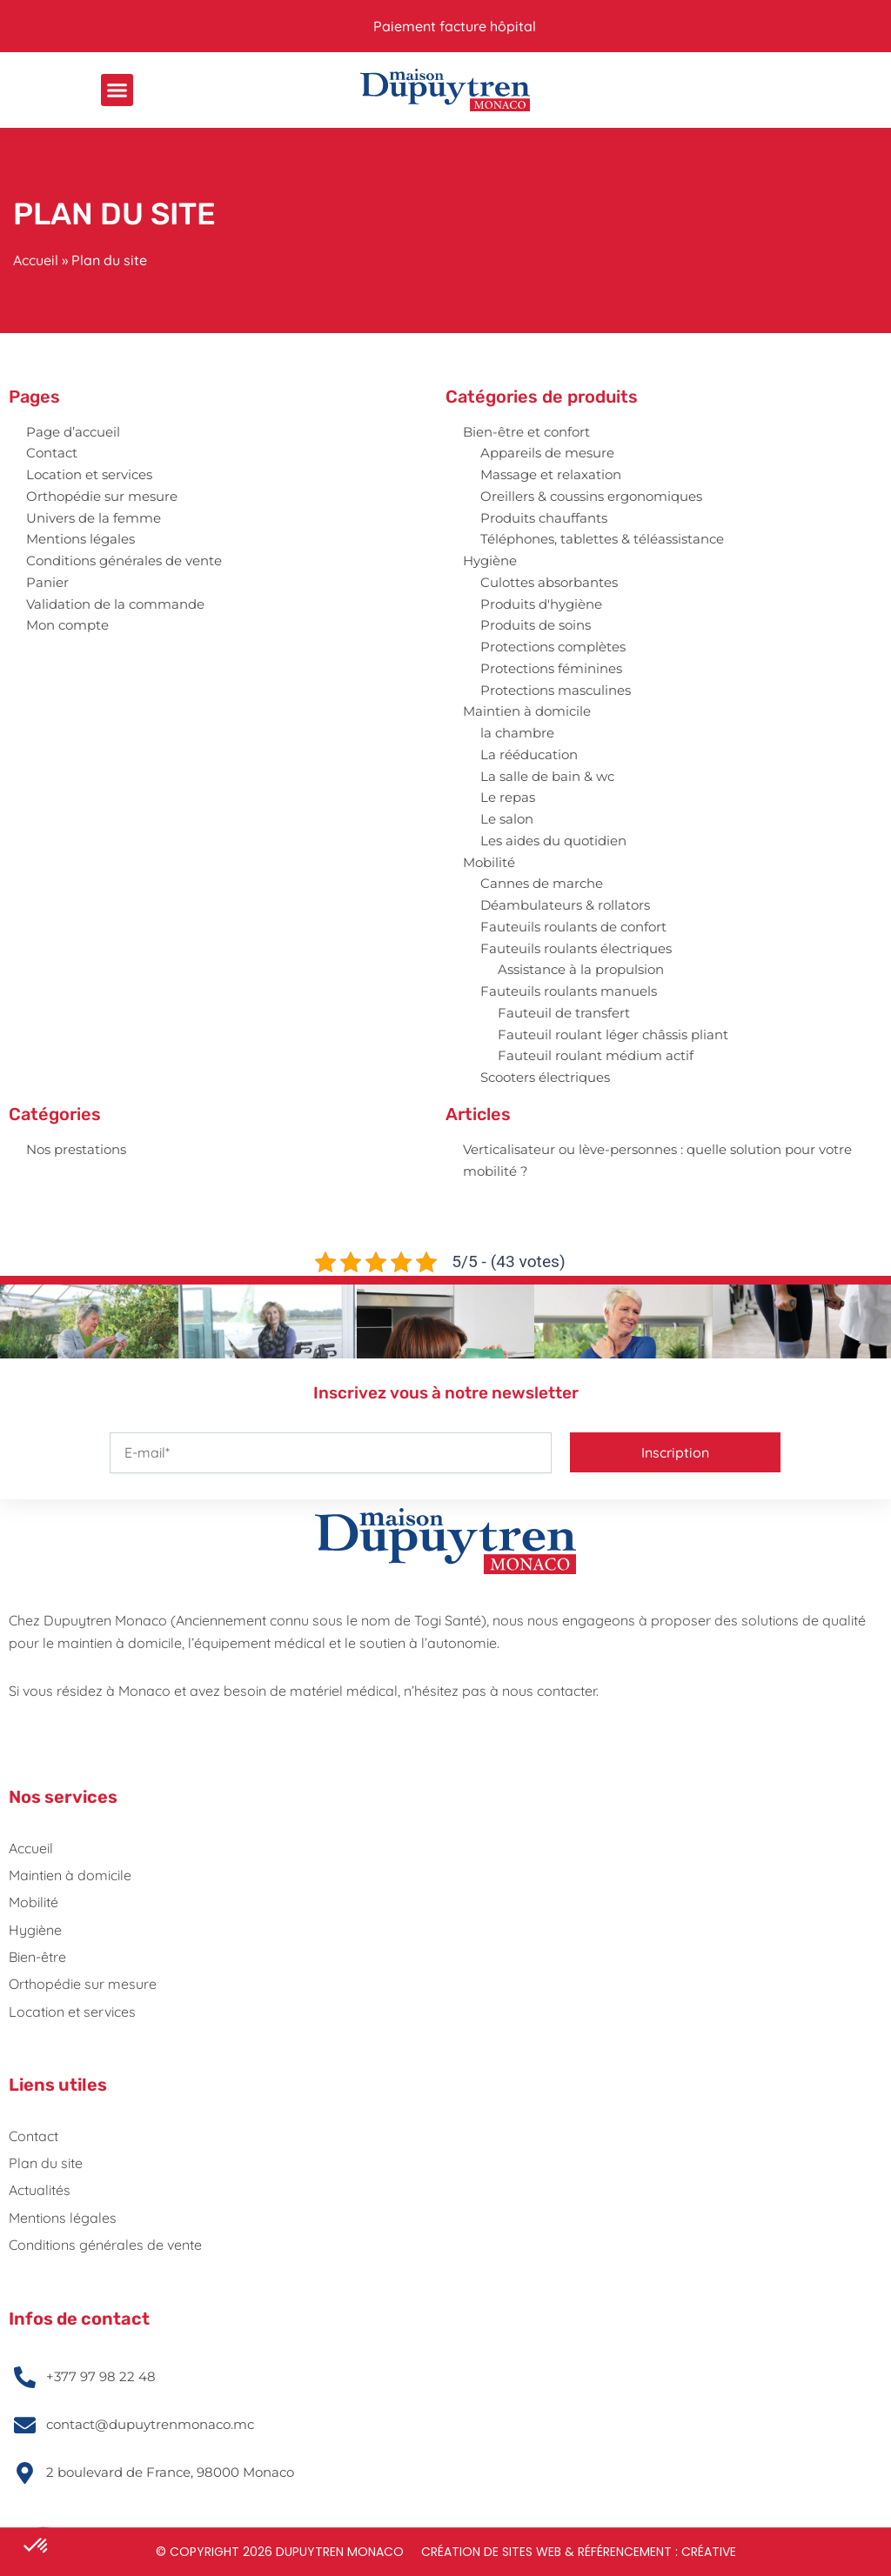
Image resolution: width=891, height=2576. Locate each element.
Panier (47, 582)
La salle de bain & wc (547, 776)
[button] (117, 90)
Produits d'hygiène (541, 604)
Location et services (89, 474)
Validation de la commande (115, 604)
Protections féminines (551, 668)
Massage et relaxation (550, 474)
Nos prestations (76, 1149)
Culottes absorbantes (549, 582)
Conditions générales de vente (124, 560)
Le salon (506, 819)
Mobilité (489, 862)
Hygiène (490, 560)
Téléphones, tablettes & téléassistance (602, 539)
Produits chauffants (543, 518)
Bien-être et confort (526, 432)
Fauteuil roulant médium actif (595, 1055)
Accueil (35, 260)
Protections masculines (555, 690)
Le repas (507, 797)
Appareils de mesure (547, 452)
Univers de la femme (93, 518)
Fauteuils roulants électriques (576, 948)
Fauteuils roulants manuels (568, 991)
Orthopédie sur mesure (102, 496)
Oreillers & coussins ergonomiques (591, 496)
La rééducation (529, 754)
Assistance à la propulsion (581, 969)
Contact (51, 452)
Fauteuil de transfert (564, 1012)
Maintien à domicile (527, 711)
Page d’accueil (73, 432)
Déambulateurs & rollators (565, 905)
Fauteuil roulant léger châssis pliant (613, 1034)
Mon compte (67, 625)
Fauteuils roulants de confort (573, 926)
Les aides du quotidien (553, 840)
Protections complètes (553, 646)
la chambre (517, 732)
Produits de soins (535, 625)
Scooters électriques (545, 1077)
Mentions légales (80, 539)
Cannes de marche (541, 883)
